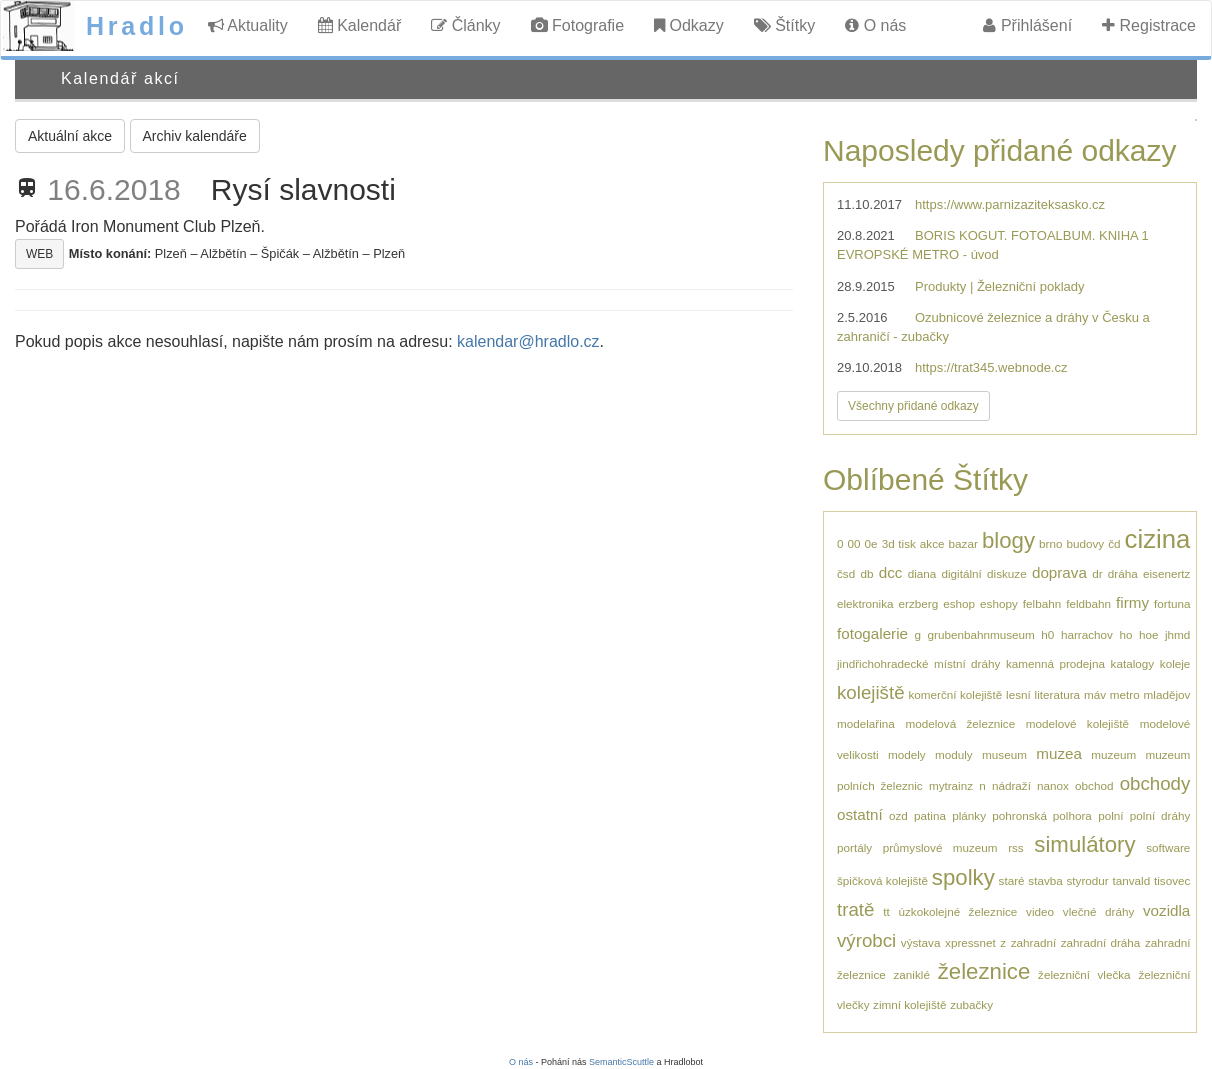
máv (1095, 694)
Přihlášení (1027, 25)
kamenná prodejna (1055, 663)
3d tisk (899, 543)
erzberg (919, 603)
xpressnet (970, 942)
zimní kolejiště (909, 1004)
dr (1097, 573)
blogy (1008, 540)
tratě (855, 909)
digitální (962, 573)
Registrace (1149, 25)
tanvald (1131, 880)
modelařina (866, 723)
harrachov (1087, 634)
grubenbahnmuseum (981, 634)
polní (1110, 815)
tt (886, 911)
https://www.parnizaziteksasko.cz (1010, 204)
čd (1114, 543)
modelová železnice (960, 723)
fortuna (1172, 603)
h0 (1047, 634)
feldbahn (1088, 603)
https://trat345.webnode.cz (991, 367)
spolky (963, 877)
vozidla (1166, 910)
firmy (1132, 602)
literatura (1057, 694)
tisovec (1172, 880)
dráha (1123, 573)
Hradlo (137, 26)
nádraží (1011, 785)
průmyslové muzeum (940, 847)
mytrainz (951, 785)
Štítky (784, 25)
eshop (959, 603)
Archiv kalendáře (195, 136)
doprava (1059, 572)
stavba (1045, 880)
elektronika (865, 603)
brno (1050, 543)
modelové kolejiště (1077, 723)
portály (854, 847)
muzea (1059, 753)
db (866, 573)
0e (871, 543)
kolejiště (871, 692)
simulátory (1084, 844)
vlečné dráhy (1098, 911)
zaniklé (912, 974)
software (1168, 847)
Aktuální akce (70, 136)
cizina (1158, 539)
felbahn (1042, 603)
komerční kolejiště (955, 694)
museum (1004, 754)
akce (932, 543)
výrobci (866, 940)
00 (854, 543)
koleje (1175, 663)
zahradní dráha (1101, 942)
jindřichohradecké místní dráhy (918, 663)
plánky (969, 815)
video (1040, 911)
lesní (1018, 694)
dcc (891, 572)
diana (922, 573)
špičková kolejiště (882, 880)
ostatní (860, 814)
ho (1125, 634)
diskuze (1007, 573)
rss (1016, 847)
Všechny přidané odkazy (913, 406)
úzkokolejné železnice (957, 911)
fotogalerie (872, 633)
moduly (954, 754)
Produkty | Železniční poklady (1000, 286)
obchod (1094, 785)
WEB (39, 254)
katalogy (1133, 663)
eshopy (999, 603)
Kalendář (360, 25)
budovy (1085, 543)
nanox (1053, 785)
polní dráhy (1160, 815)
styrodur (1088, 880)
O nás (875, 25)
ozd (898, 815)
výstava (921, 942)
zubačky (971, 1004)
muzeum (1113, 754)
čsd (846, 573)
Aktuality (248, 25)
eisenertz (1166, 573)
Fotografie (577, 25)
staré (1012, 880)
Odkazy (689, 25)
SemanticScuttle (621, 1062)
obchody (1155, 783)
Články (465, 25)
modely (907, 754)
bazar (963, 543)
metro (1125, 694)
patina (930, 815)
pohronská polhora (1042, 815)
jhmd (1177, 634)
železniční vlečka (1084, 974)
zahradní (1033, 942)
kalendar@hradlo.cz (528, 341)
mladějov (1167, 694)
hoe (1149, 634)
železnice (984, 971)
